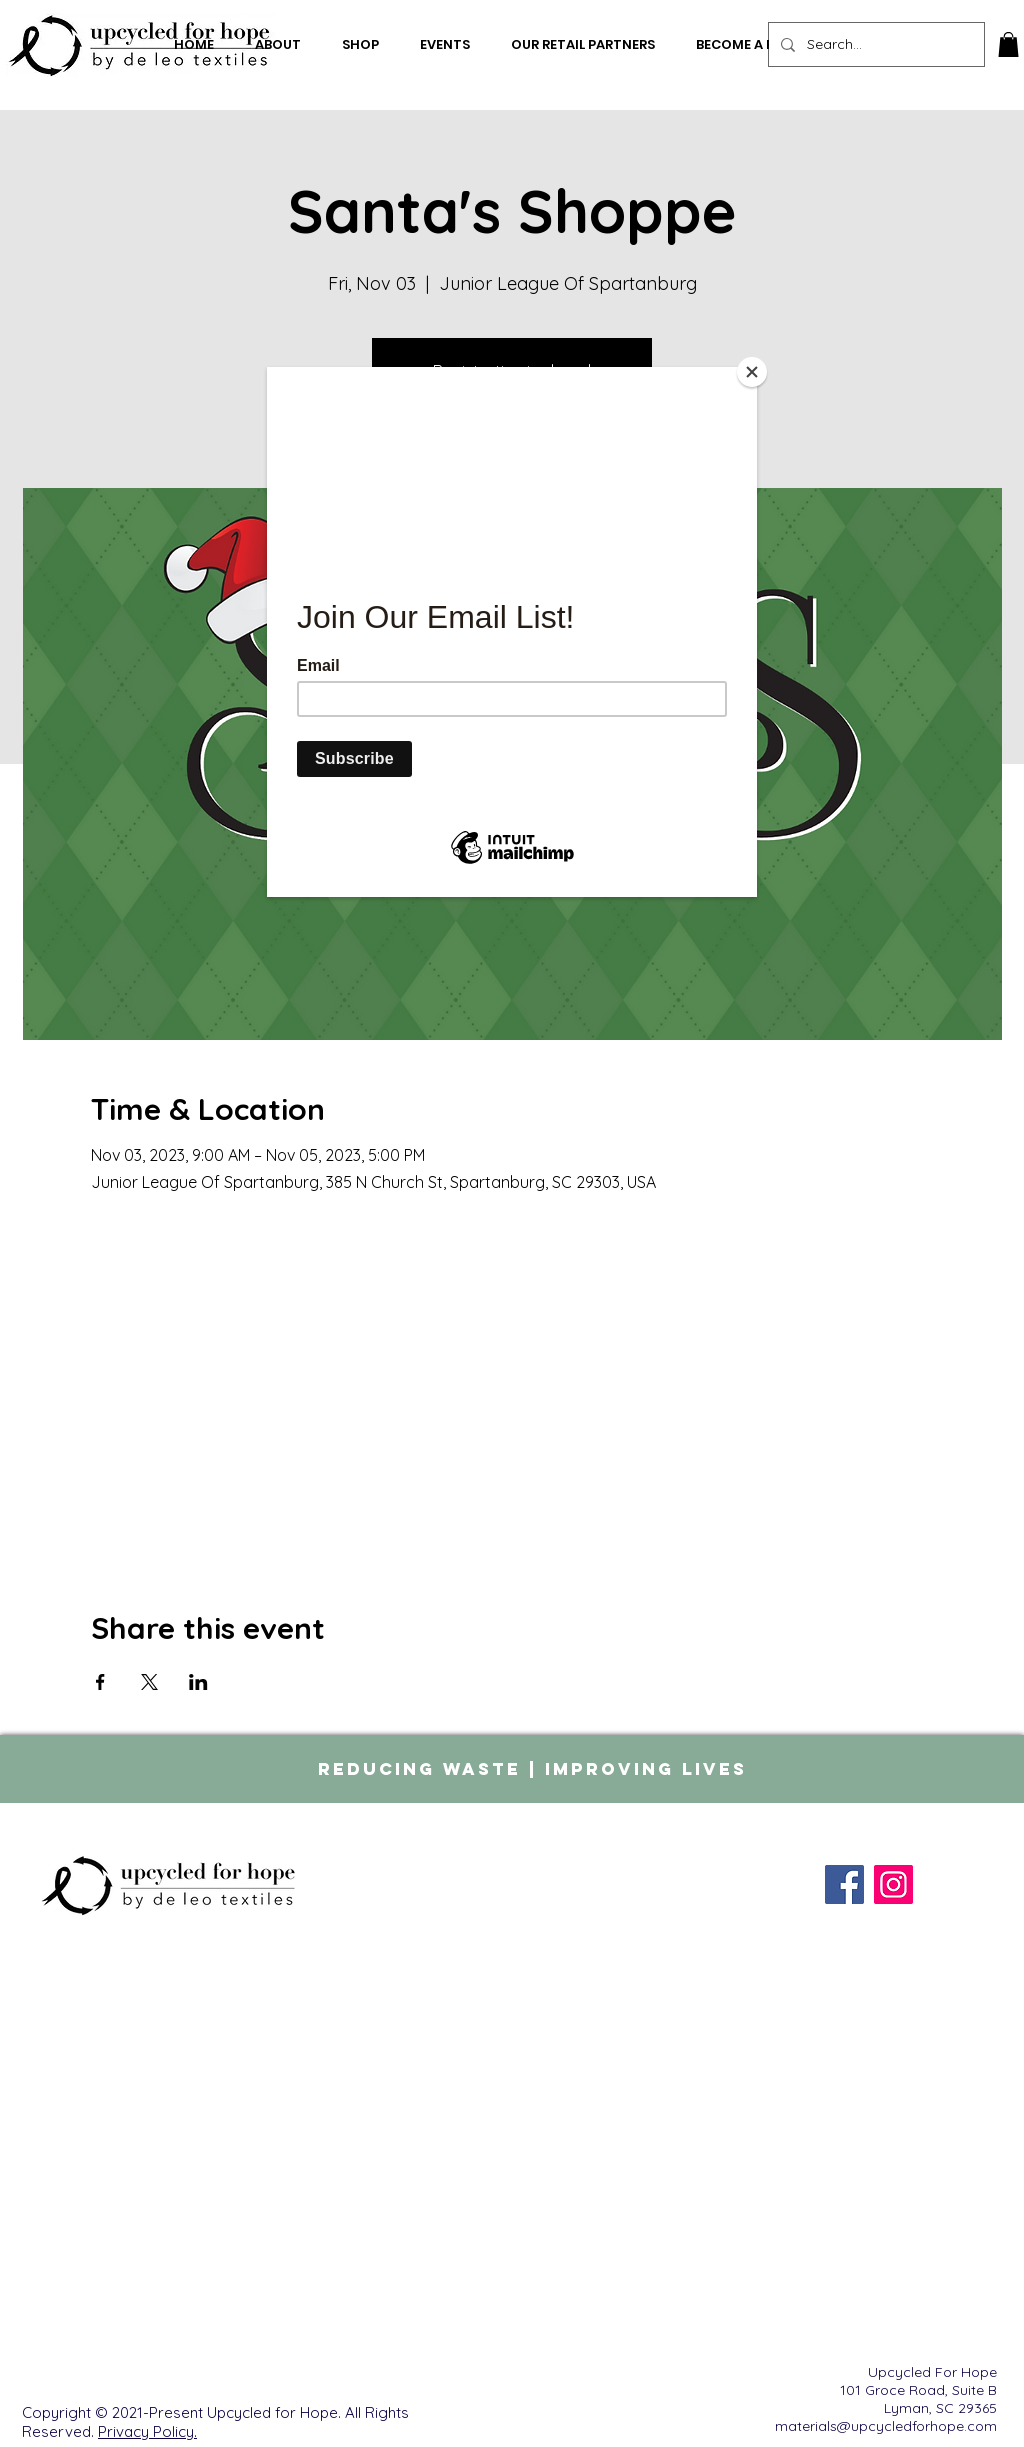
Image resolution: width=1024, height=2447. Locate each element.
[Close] (752, 372)
